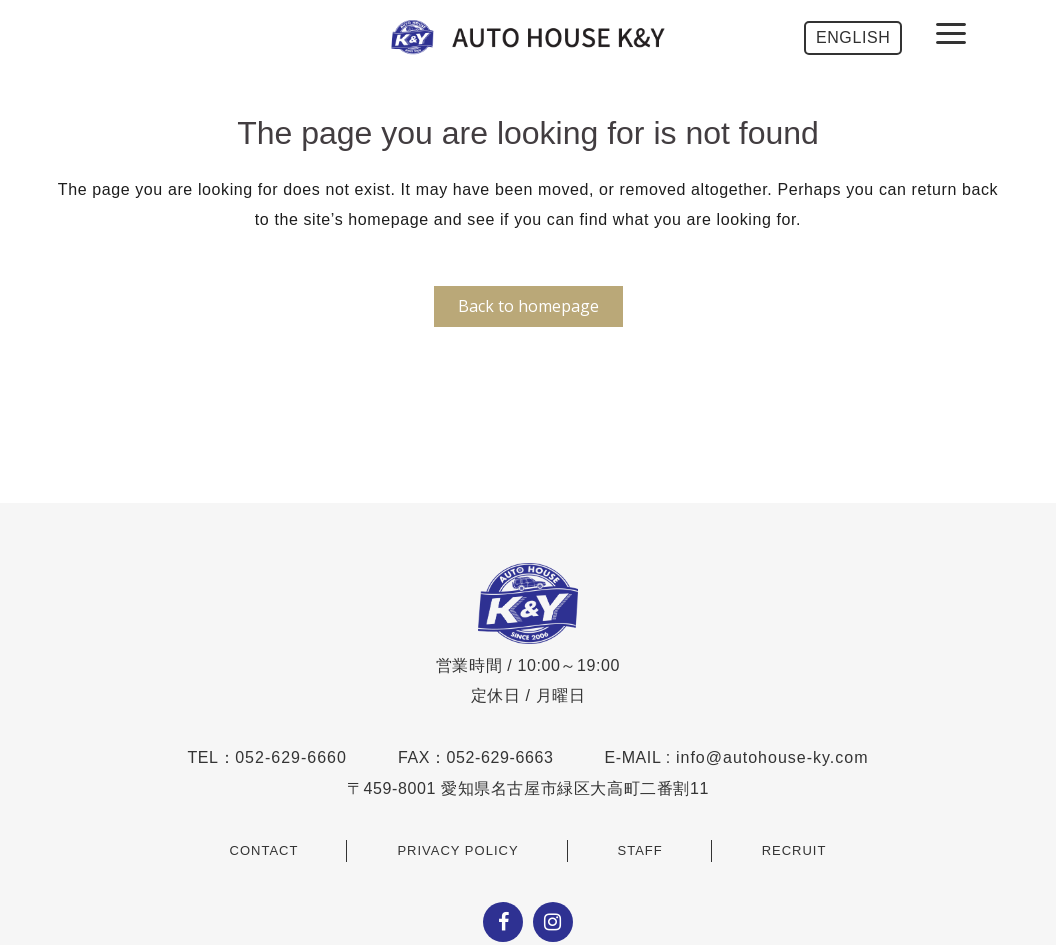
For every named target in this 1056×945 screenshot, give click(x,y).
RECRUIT (794, 850)
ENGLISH (853, 37)
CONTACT (264, 850)
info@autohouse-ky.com (772, 757)
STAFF (640, 850)
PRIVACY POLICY (457, 850)
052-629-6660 (291, 757)
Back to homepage (528, 306)
